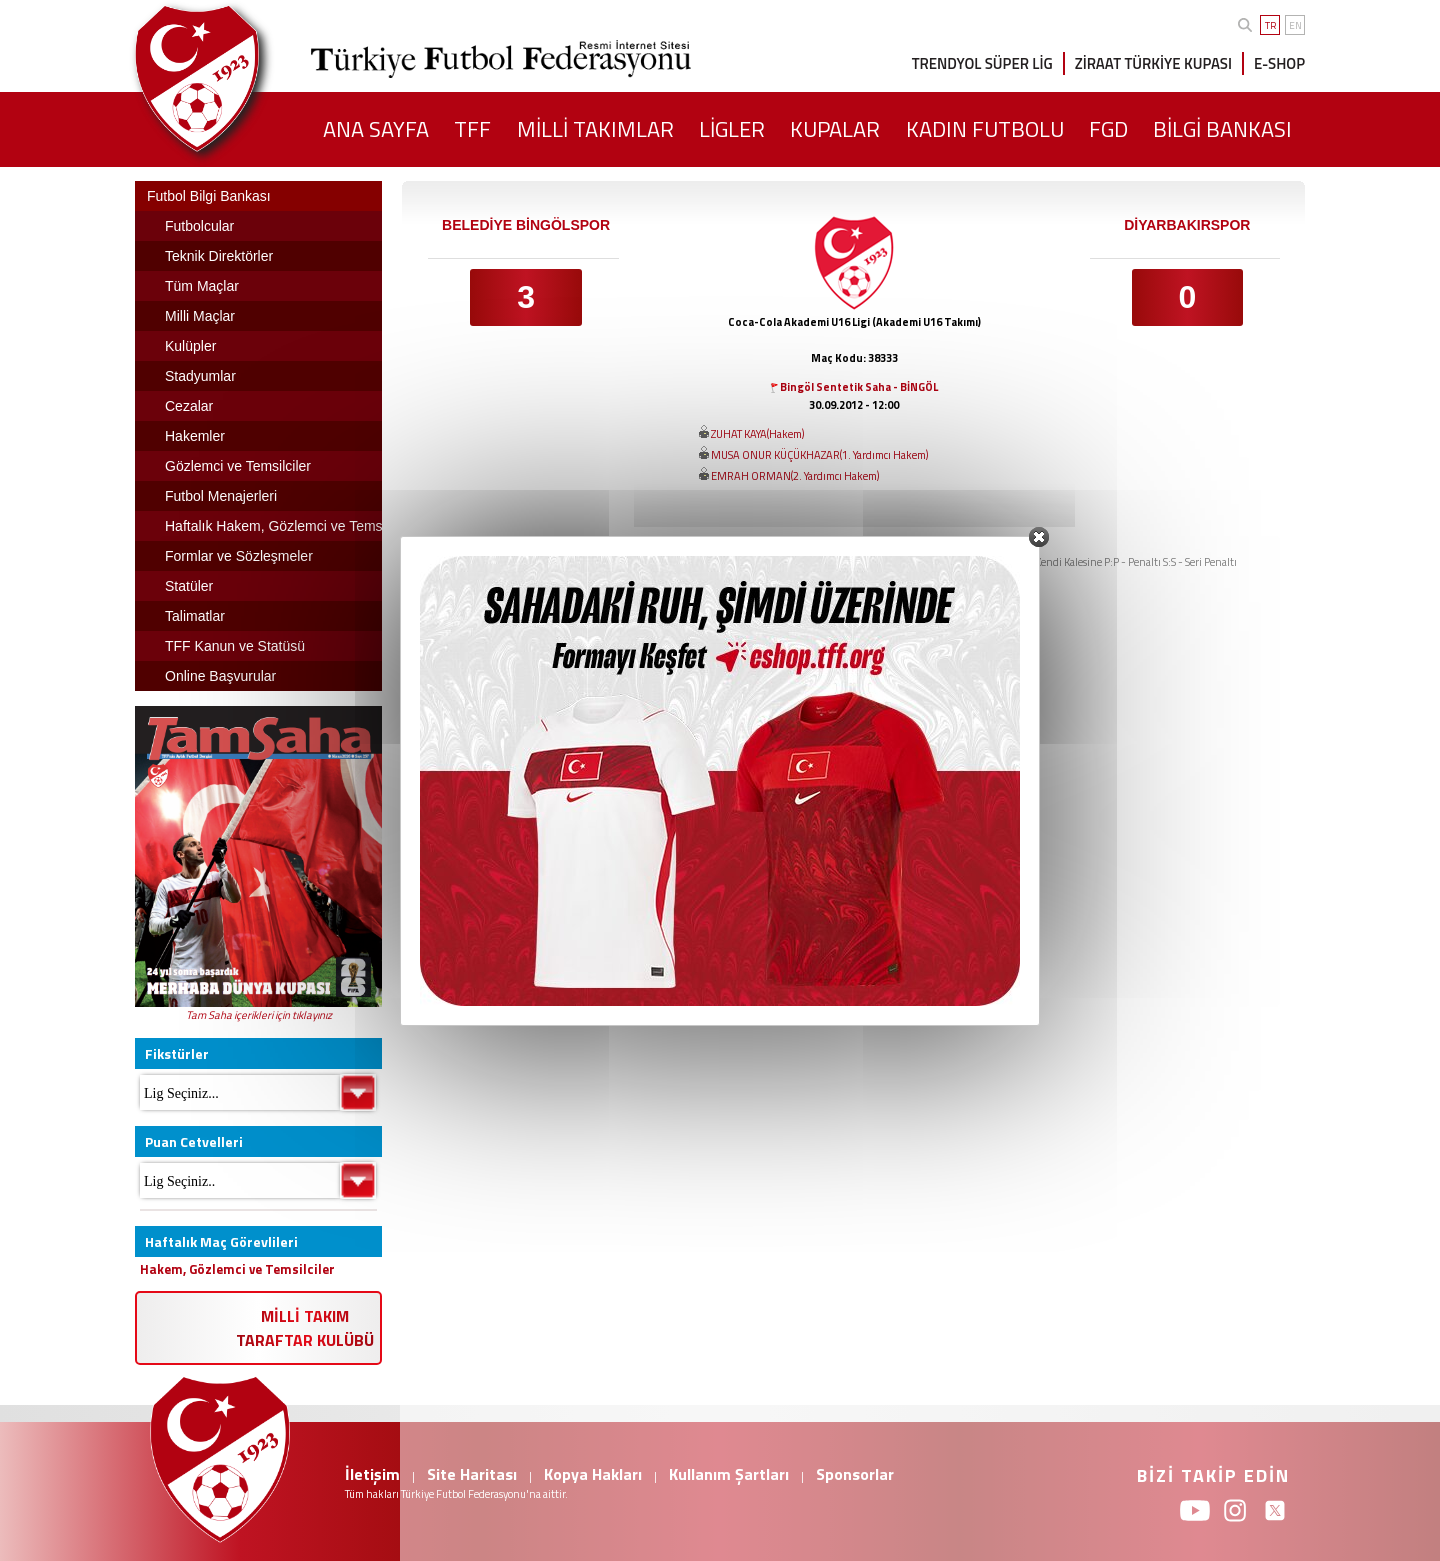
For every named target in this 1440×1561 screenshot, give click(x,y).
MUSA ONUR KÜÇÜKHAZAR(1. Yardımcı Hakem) (819, 455)
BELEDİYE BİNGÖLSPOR (526, 225)
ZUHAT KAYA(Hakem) (757, 434)
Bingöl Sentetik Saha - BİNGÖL (859, 387)
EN (1295, 25)
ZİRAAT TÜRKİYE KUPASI (1153, 63)
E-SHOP (1279, 63)
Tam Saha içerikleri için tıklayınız (259, 1015)
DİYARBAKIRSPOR (1187, 225)
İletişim (372, 1474)
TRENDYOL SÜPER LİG (982, 63)
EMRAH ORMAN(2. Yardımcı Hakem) (795, 476)
